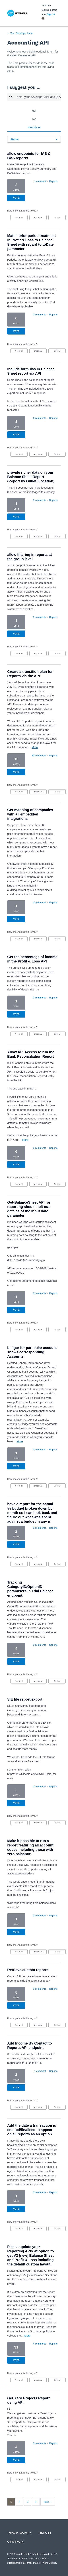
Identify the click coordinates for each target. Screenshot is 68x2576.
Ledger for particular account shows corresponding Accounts (32, 1352)
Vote (16, 197)
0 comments (39, 314)
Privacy (45, 2533)
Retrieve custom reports (27, 1970)
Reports (53, 181)
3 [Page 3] (27, 2501)
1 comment (40, 181)
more (35, 747)
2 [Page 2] (19, 2501)
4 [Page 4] (36, 2501)
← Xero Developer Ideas (20, 33)
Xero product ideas (24, 63)
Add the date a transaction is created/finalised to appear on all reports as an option (31, 2129)
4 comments (39, 2343)
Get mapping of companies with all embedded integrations (30, 814)
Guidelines (16, 2542)
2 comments (39, 1148)
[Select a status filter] (34, 139)
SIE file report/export (24, 1699)
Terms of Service (20, 2533)
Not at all (21, 218)
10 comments (39, 755)
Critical (60, 218)
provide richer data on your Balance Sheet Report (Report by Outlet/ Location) (30, 476)
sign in (51, 14)
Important (40, 218)
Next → (48, 2501)
